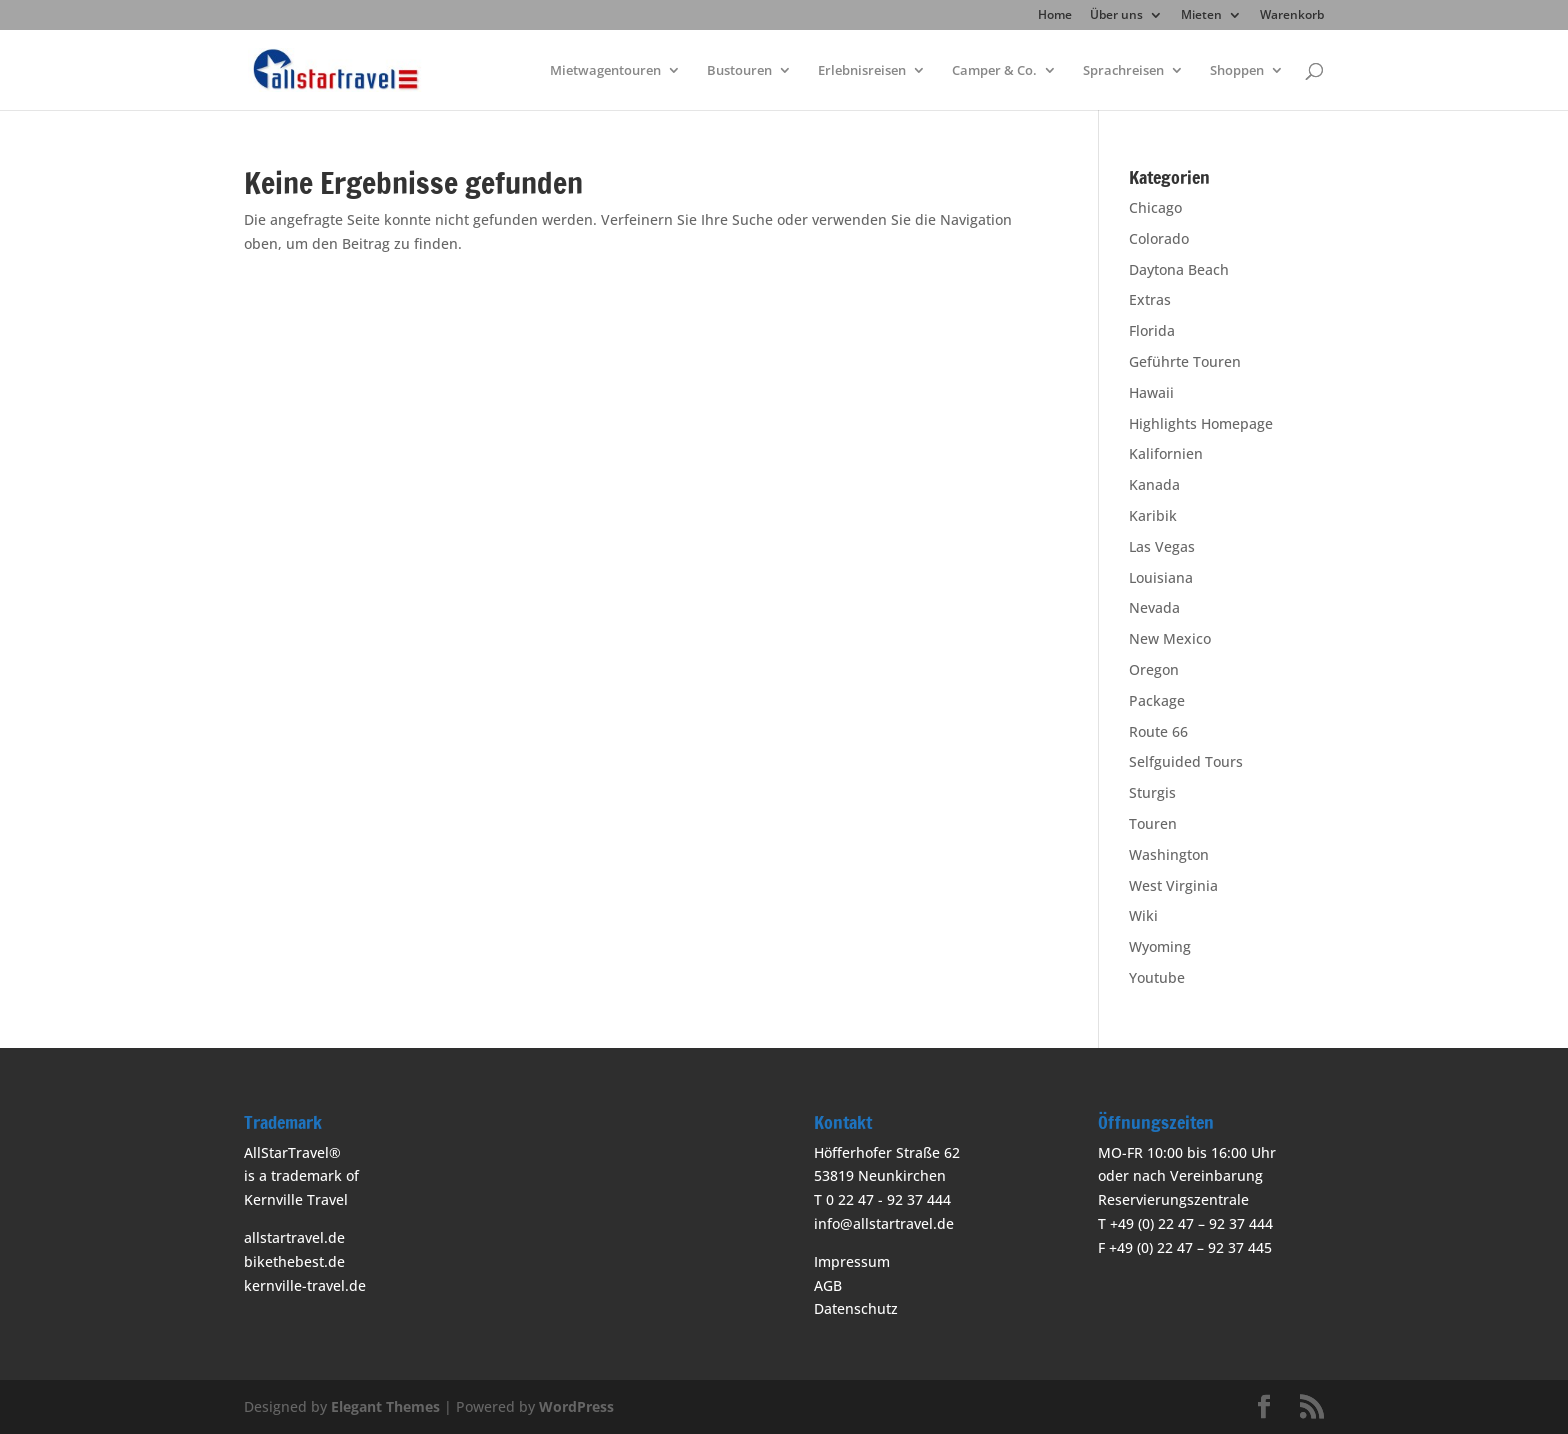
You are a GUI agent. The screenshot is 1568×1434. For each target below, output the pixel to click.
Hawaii (1151, 392)
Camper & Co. (994, 71)
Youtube (1157, 977)
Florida (1152, 330)
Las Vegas (1162, 546)
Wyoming (1160, 946)
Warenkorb (1292, 16)
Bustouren (739, 71)
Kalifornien (1166, 453)
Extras (1150, 299)
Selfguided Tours (1186, 761)
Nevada (1154, 607)
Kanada (1154, 484)
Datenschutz (856, 1308)
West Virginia (1173, 885)
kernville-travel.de (305, 1285)
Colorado (1159, 238)
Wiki (1143, 915)
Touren (1153, 823)
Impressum (852, 1261)
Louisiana (1161, 577)
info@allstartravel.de (884, 1223)
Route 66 (1158, 731)
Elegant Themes (385, 1406)
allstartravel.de (294, 1237)
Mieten (1201, 16)
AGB (828, 1285)
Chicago (1155, 207)
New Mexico (1170, 638)
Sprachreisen (1123, 71)
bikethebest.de (294, 1261)
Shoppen (1237, 71)
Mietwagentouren (605, 71)
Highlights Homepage (1201, 423)
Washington (1169, 854)
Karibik (1153, 515)
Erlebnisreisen (862, 71)
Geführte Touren (1185, 361)
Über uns (1116, 16)
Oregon (1154, 669)
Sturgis (1152, 792)
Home (1055, 16)
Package (1157, 700)
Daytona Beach (1179, 269)
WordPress (576, 1406)
